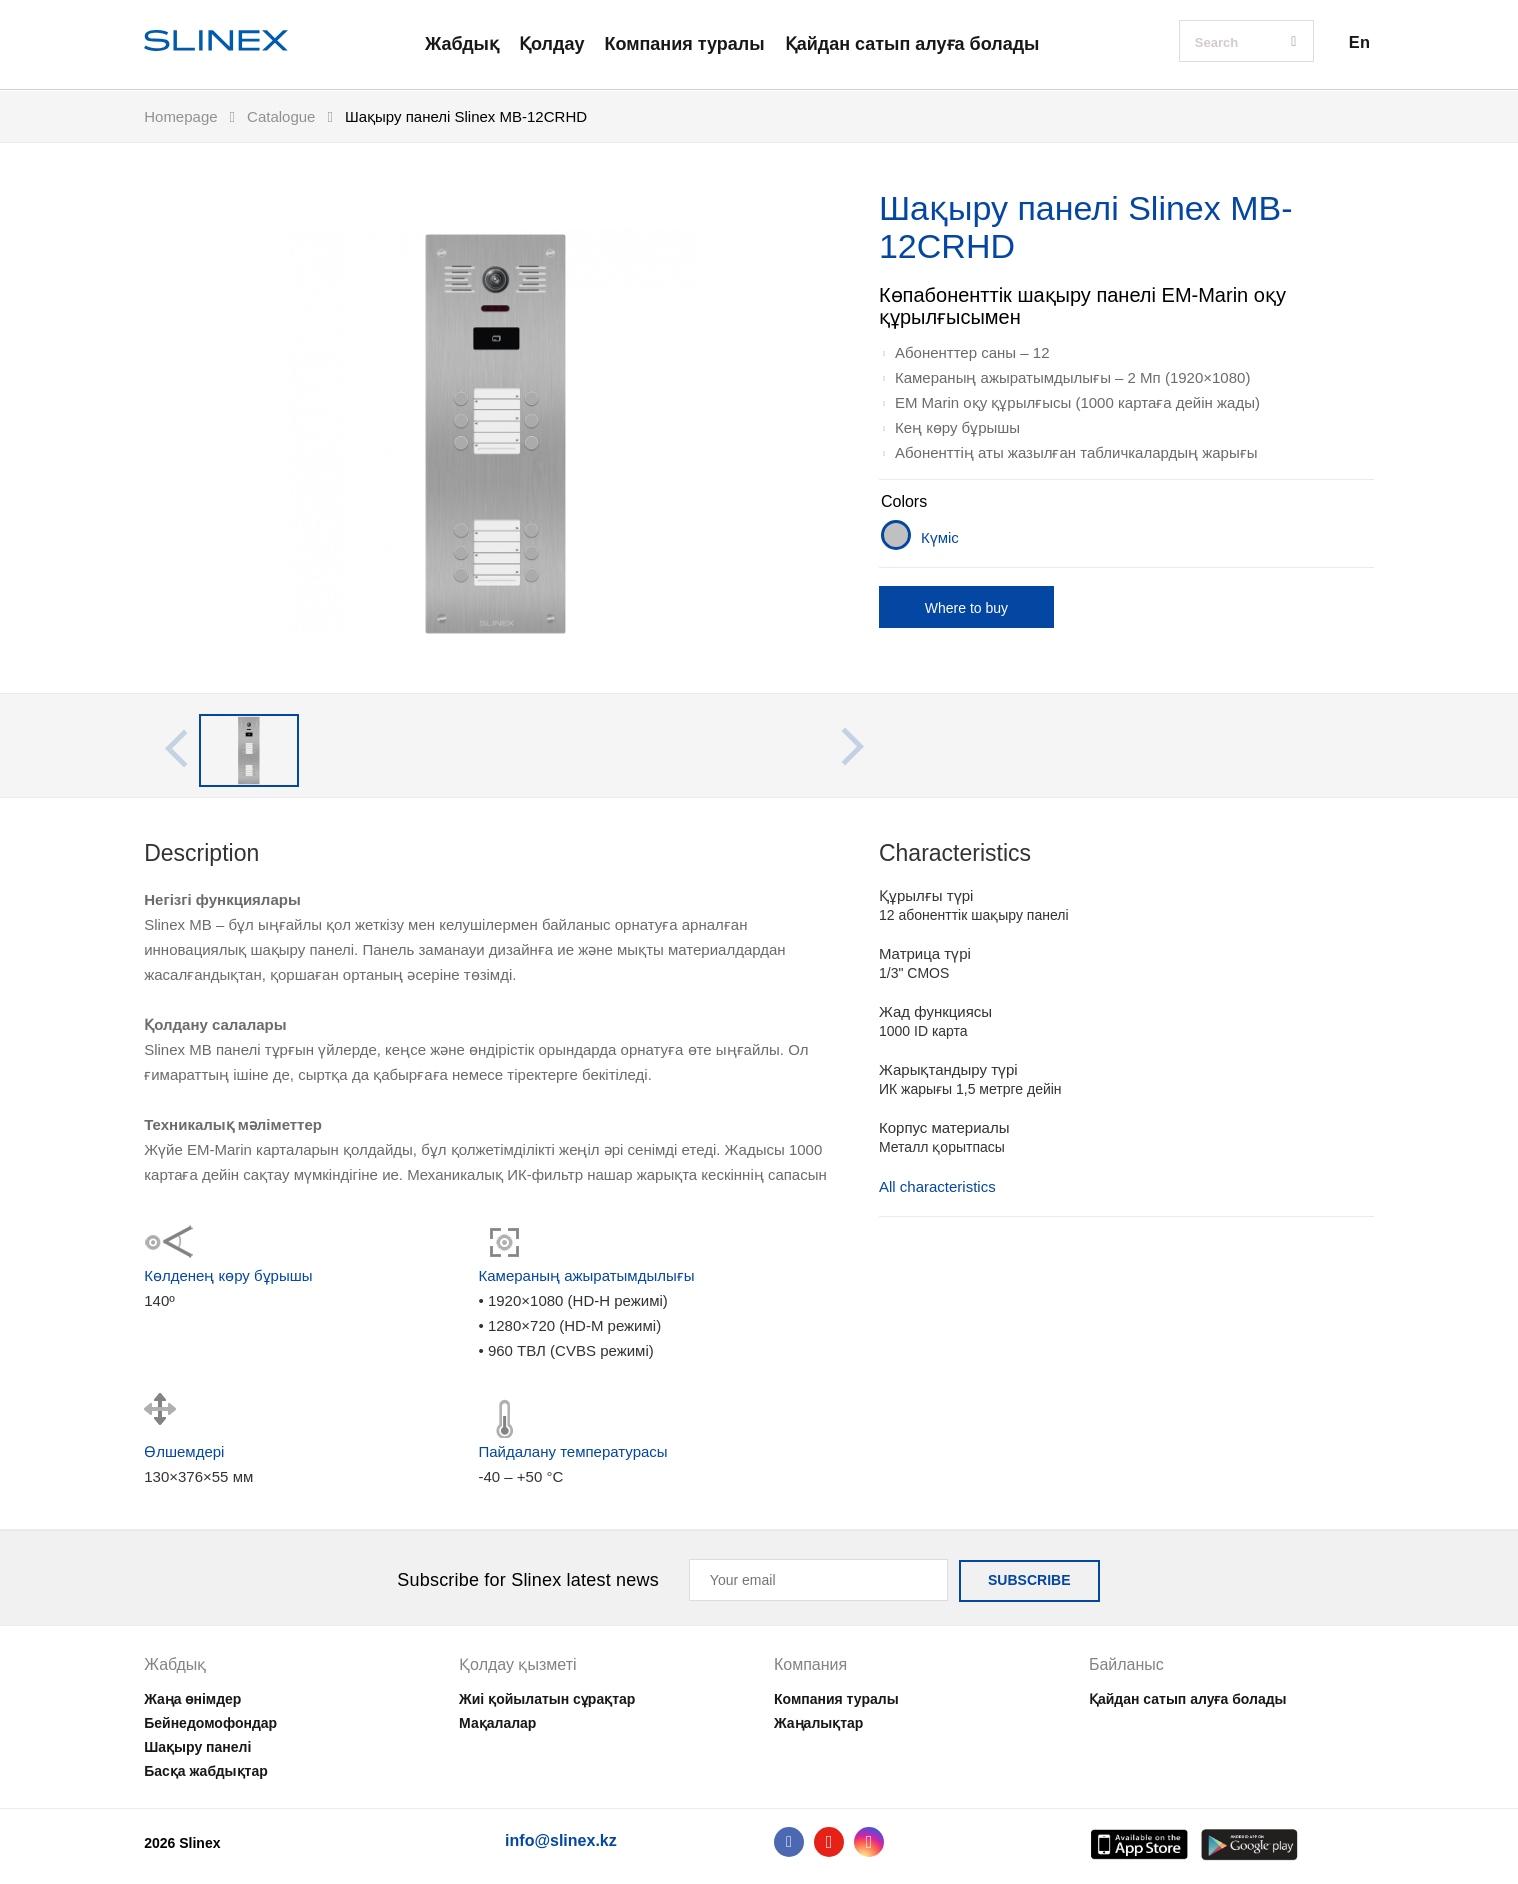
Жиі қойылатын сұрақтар (547, 1699)
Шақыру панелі (197, 1747)
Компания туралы (684, 44)
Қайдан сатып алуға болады (912, 44)
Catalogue (281, 116)
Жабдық (462, 44)
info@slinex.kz (561, 1840)
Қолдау (551, 44)
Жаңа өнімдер (192, 1699)
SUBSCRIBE (1029, 1580)
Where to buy (966, 608)
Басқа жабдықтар (206, 1771)
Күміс (940, 537)
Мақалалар (497, 1723)
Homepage (180, 116)
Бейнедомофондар (210, 1723)
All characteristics (937, 1187)
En (1360, 42)
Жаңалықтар (818, 1723)
